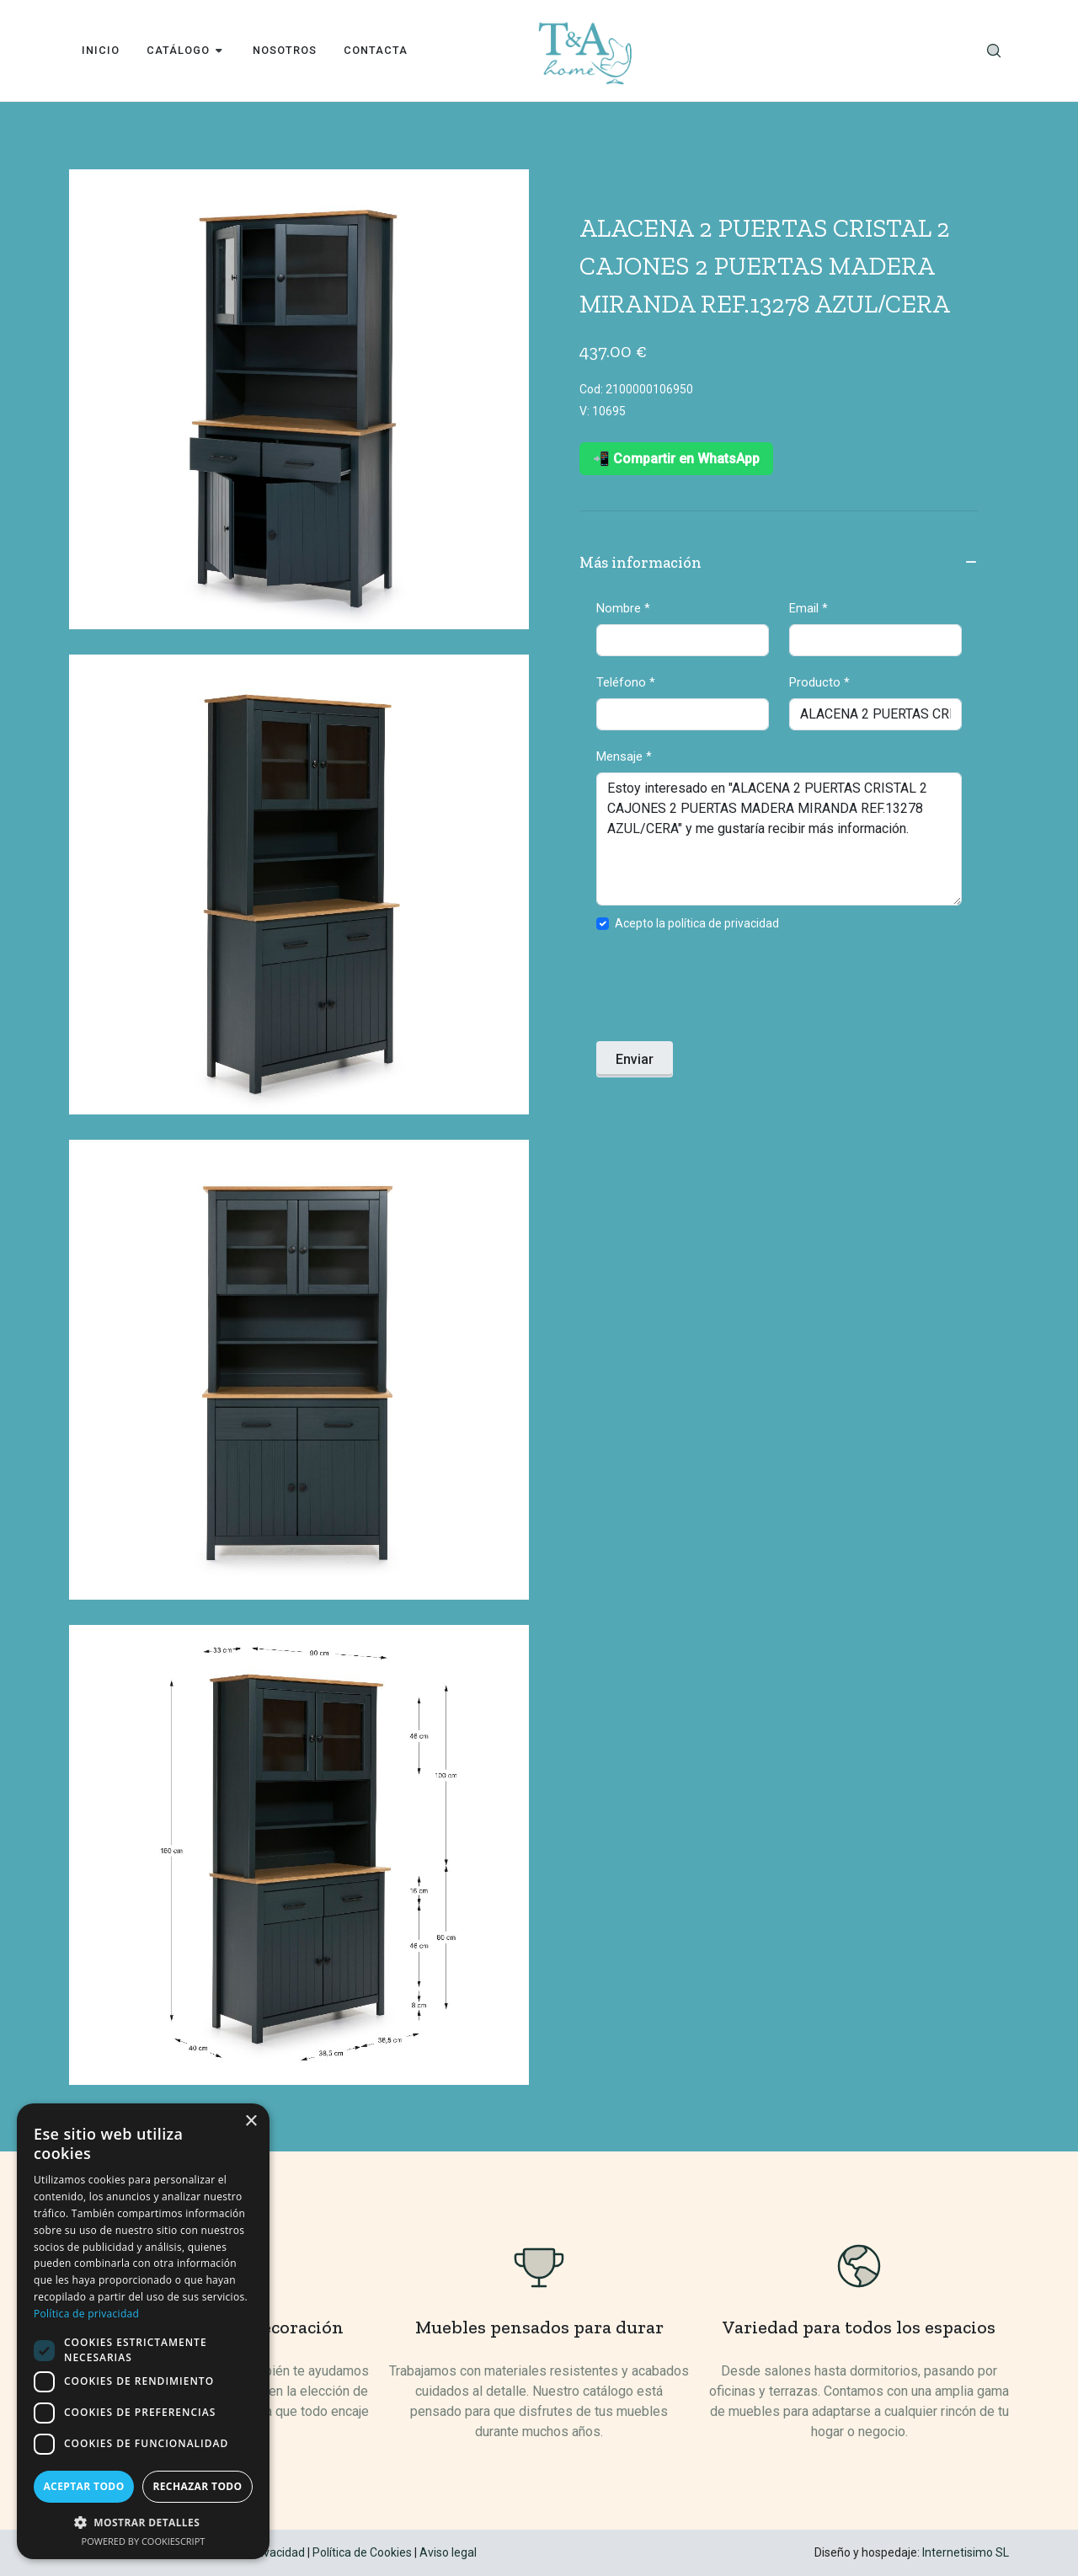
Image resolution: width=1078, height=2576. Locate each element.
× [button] (250, 2121)
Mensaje (624, 756)
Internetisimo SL (965, 2552)
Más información (779, 563)
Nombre (623, 608)
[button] (143, 2522)
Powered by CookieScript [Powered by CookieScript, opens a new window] (143, 2541)
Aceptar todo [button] (83, 2486)
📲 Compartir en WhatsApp (676, 459)
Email (808, 608)
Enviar (635, 1059)
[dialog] (143, 2331)
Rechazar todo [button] (197, 2486)
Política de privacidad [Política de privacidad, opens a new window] (86, 2313)
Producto (819, 682)
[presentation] (724, 991)
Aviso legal (448, 2552)
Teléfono (625, 682)
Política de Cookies (362, 2552)
